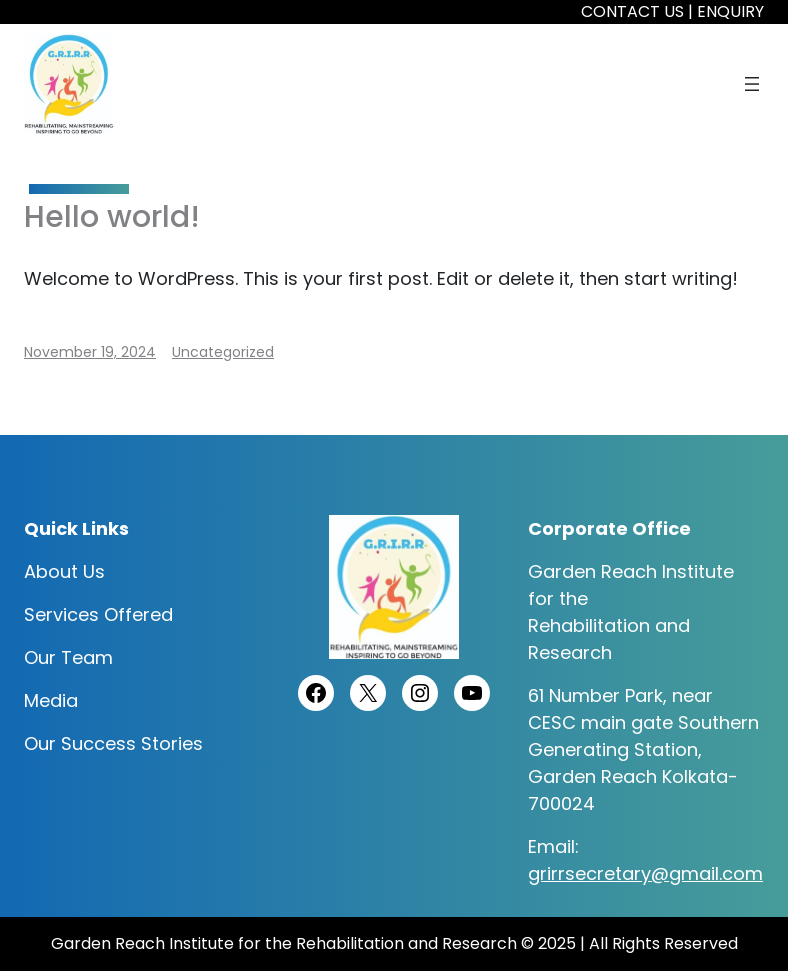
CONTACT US (632, 11)
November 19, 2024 (90, 352)
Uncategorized (223, 352)
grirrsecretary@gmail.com (645, 873)
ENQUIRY (730, 11)
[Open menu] (752, 84)
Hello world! (112, 217)
